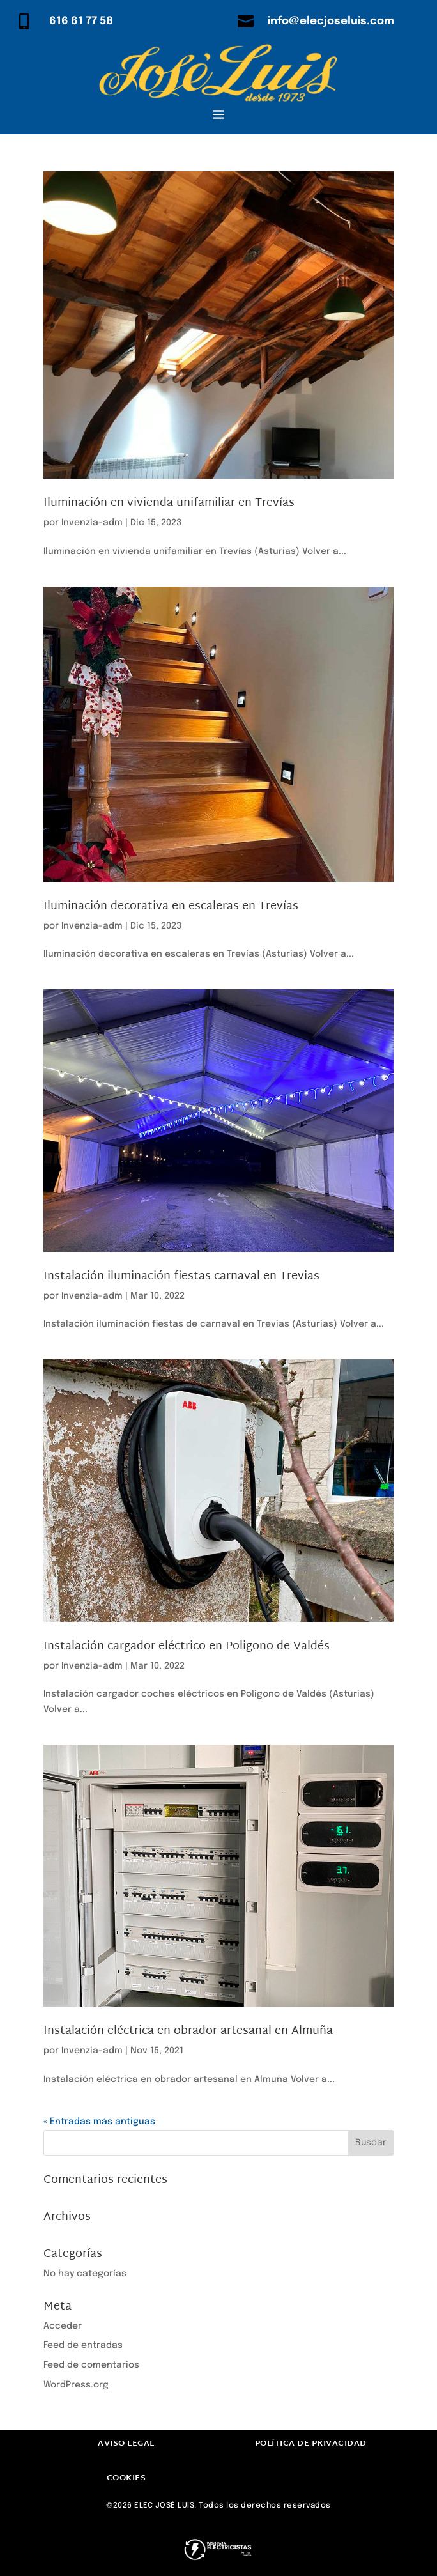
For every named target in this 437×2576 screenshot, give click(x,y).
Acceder (62, 2326)
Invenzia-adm (92, 522)
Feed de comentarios (91, 2365)
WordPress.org (76, 2384)
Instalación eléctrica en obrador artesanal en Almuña (188, 2031)
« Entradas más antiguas (99, 2121)
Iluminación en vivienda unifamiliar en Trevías (169, 503)
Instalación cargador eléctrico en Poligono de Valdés (186, 1646)
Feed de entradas (83, 2345)
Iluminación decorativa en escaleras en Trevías (170, 906)
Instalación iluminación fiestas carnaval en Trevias (181, 1276)
